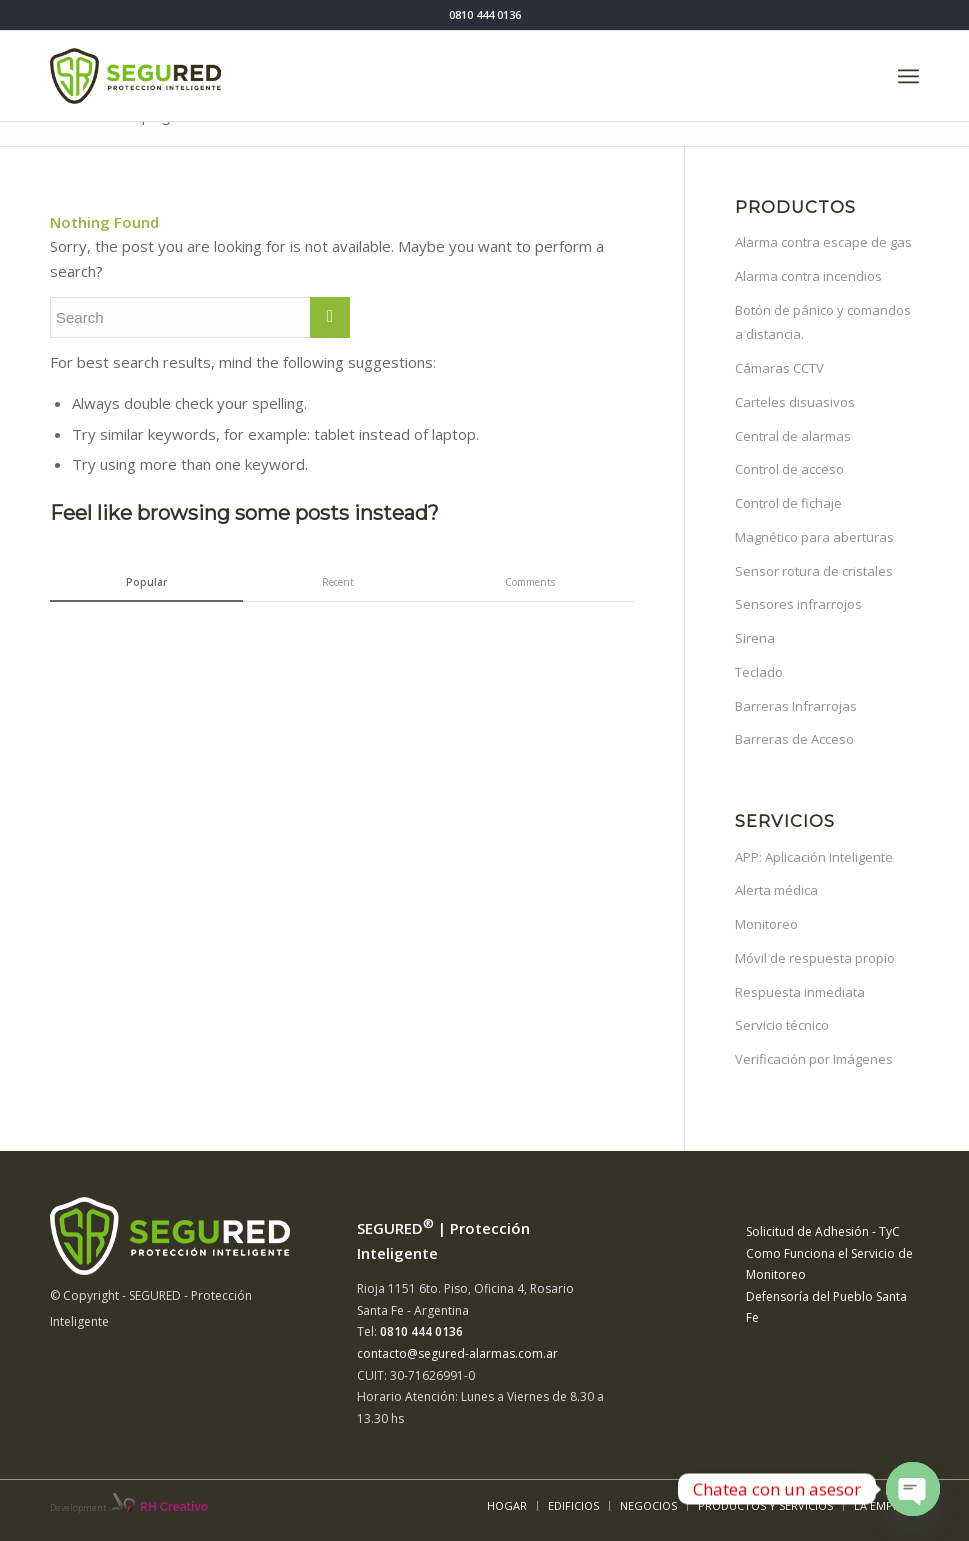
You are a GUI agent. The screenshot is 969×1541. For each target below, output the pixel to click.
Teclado (759, 672)
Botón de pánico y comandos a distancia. (823, 322)
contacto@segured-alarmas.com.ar (457, 1353)
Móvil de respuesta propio (815, 958)
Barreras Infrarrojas (796, 706)
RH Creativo (174, 1507)
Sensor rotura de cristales (814, 571)
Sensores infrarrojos (798, 604)
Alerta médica (776, 890)
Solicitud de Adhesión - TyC (823, 1231)
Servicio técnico (782, 1025)
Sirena (755, 638)
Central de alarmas (793, 436)
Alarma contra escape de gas (823, 242)
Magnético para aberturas (814, 537)
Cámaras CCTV (779, 368)
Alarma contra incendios (808, 276)
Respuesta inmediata (800, 992)
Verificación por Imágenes (814, 1059)
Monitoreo (766, 924)
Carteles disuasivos (795, 402)
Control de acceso (789, 469)
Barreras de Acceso (794, 739)
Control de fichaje (788, 503)
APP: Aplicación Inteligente (814, 857)
